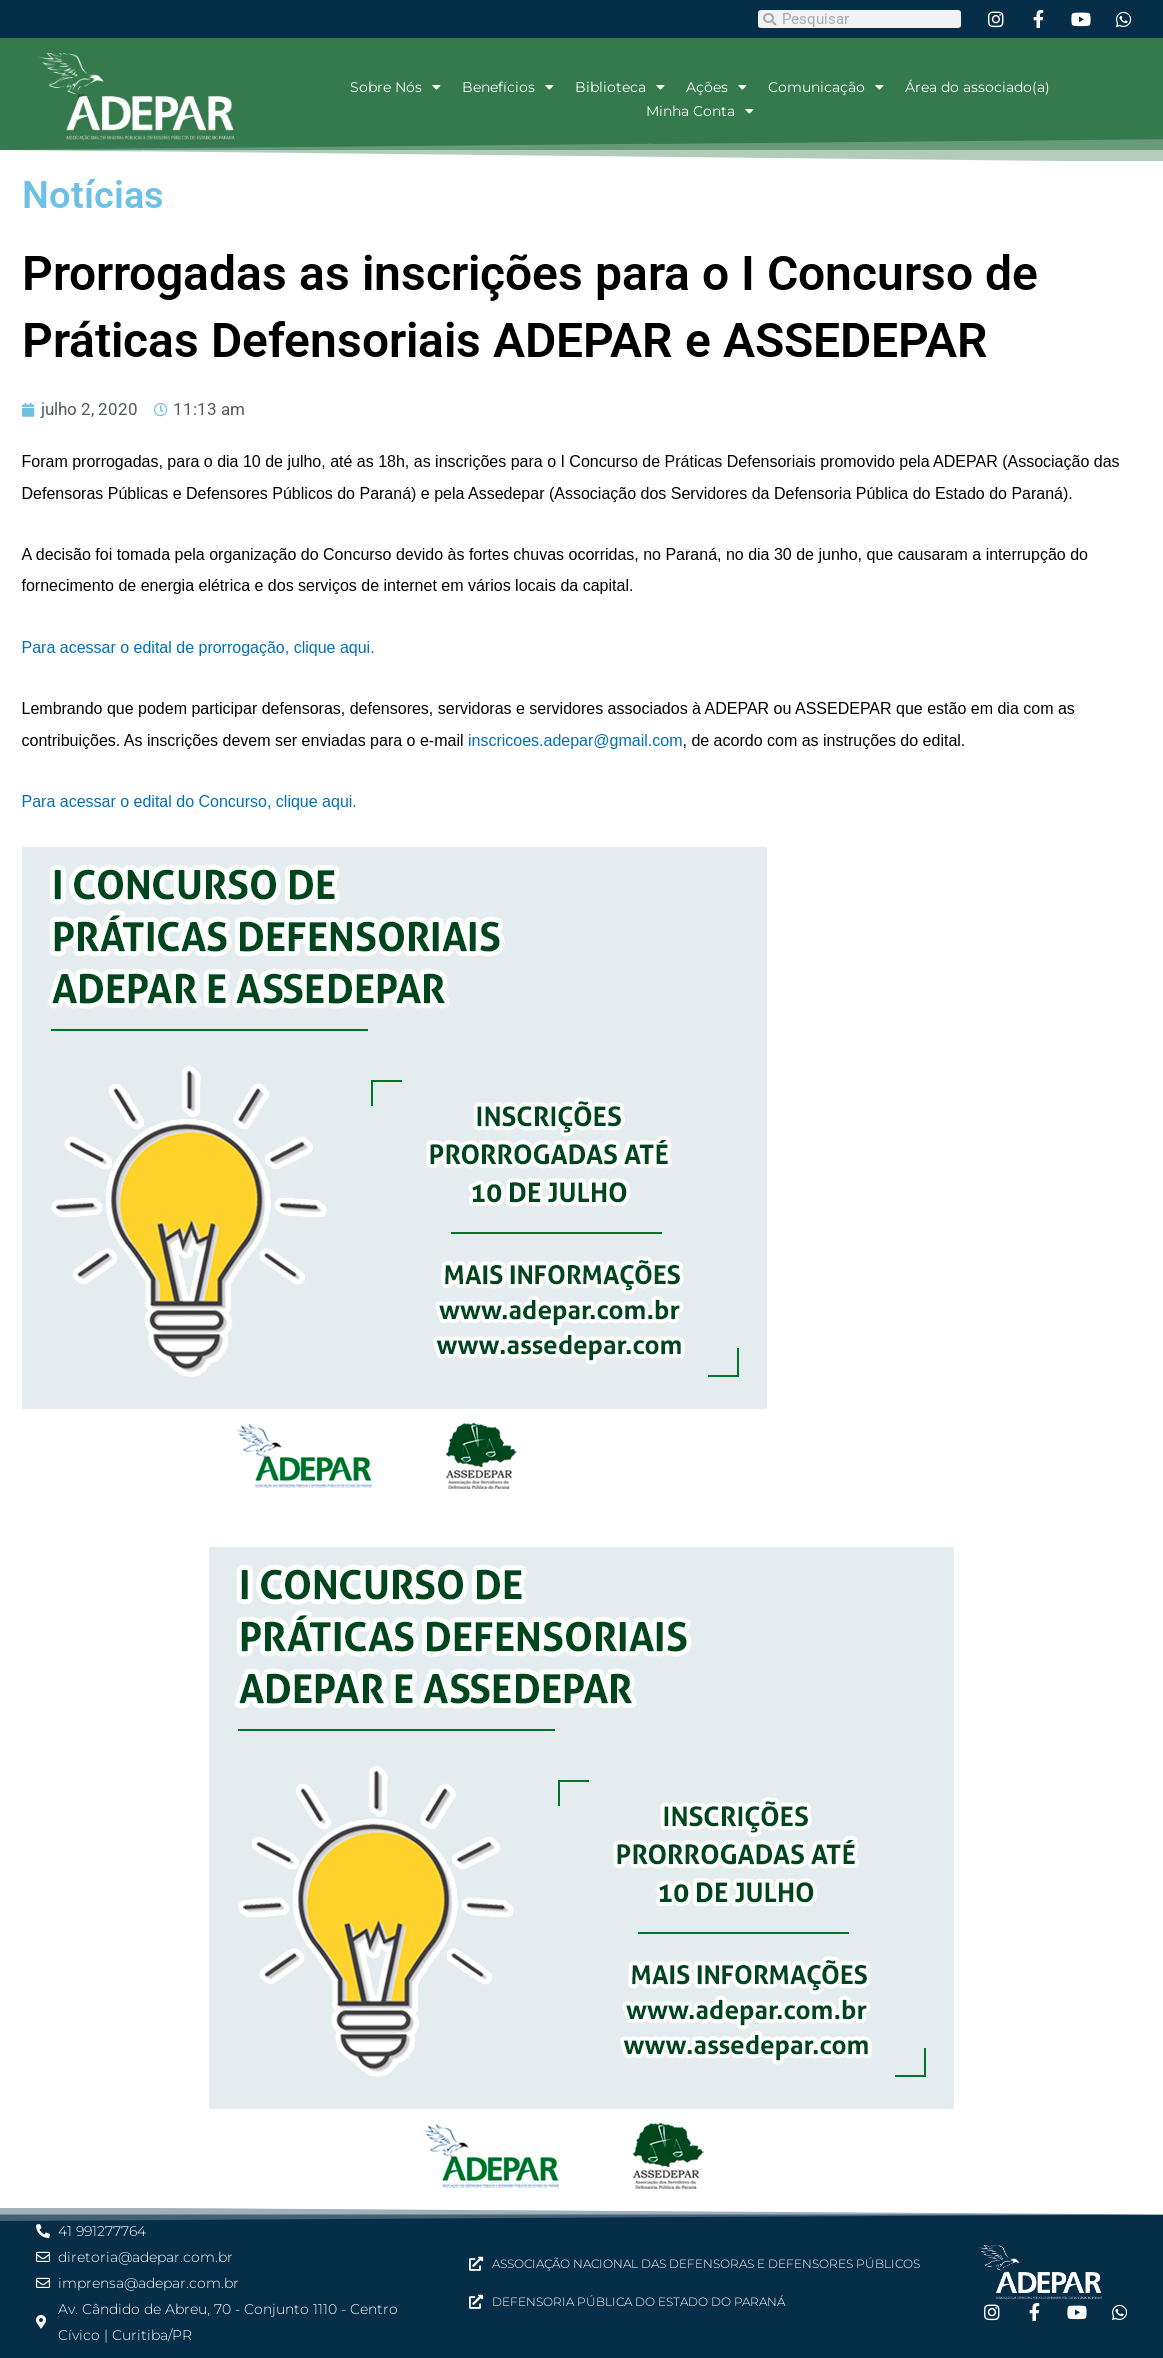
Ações (716, 87)
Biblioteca (620, 87)
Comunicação (826, 87)
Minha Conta (700, 111)
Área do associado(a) (977, 87)
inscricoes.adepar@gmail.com (575, 740)
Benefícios (508, 87)
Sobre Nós (395, 87)
